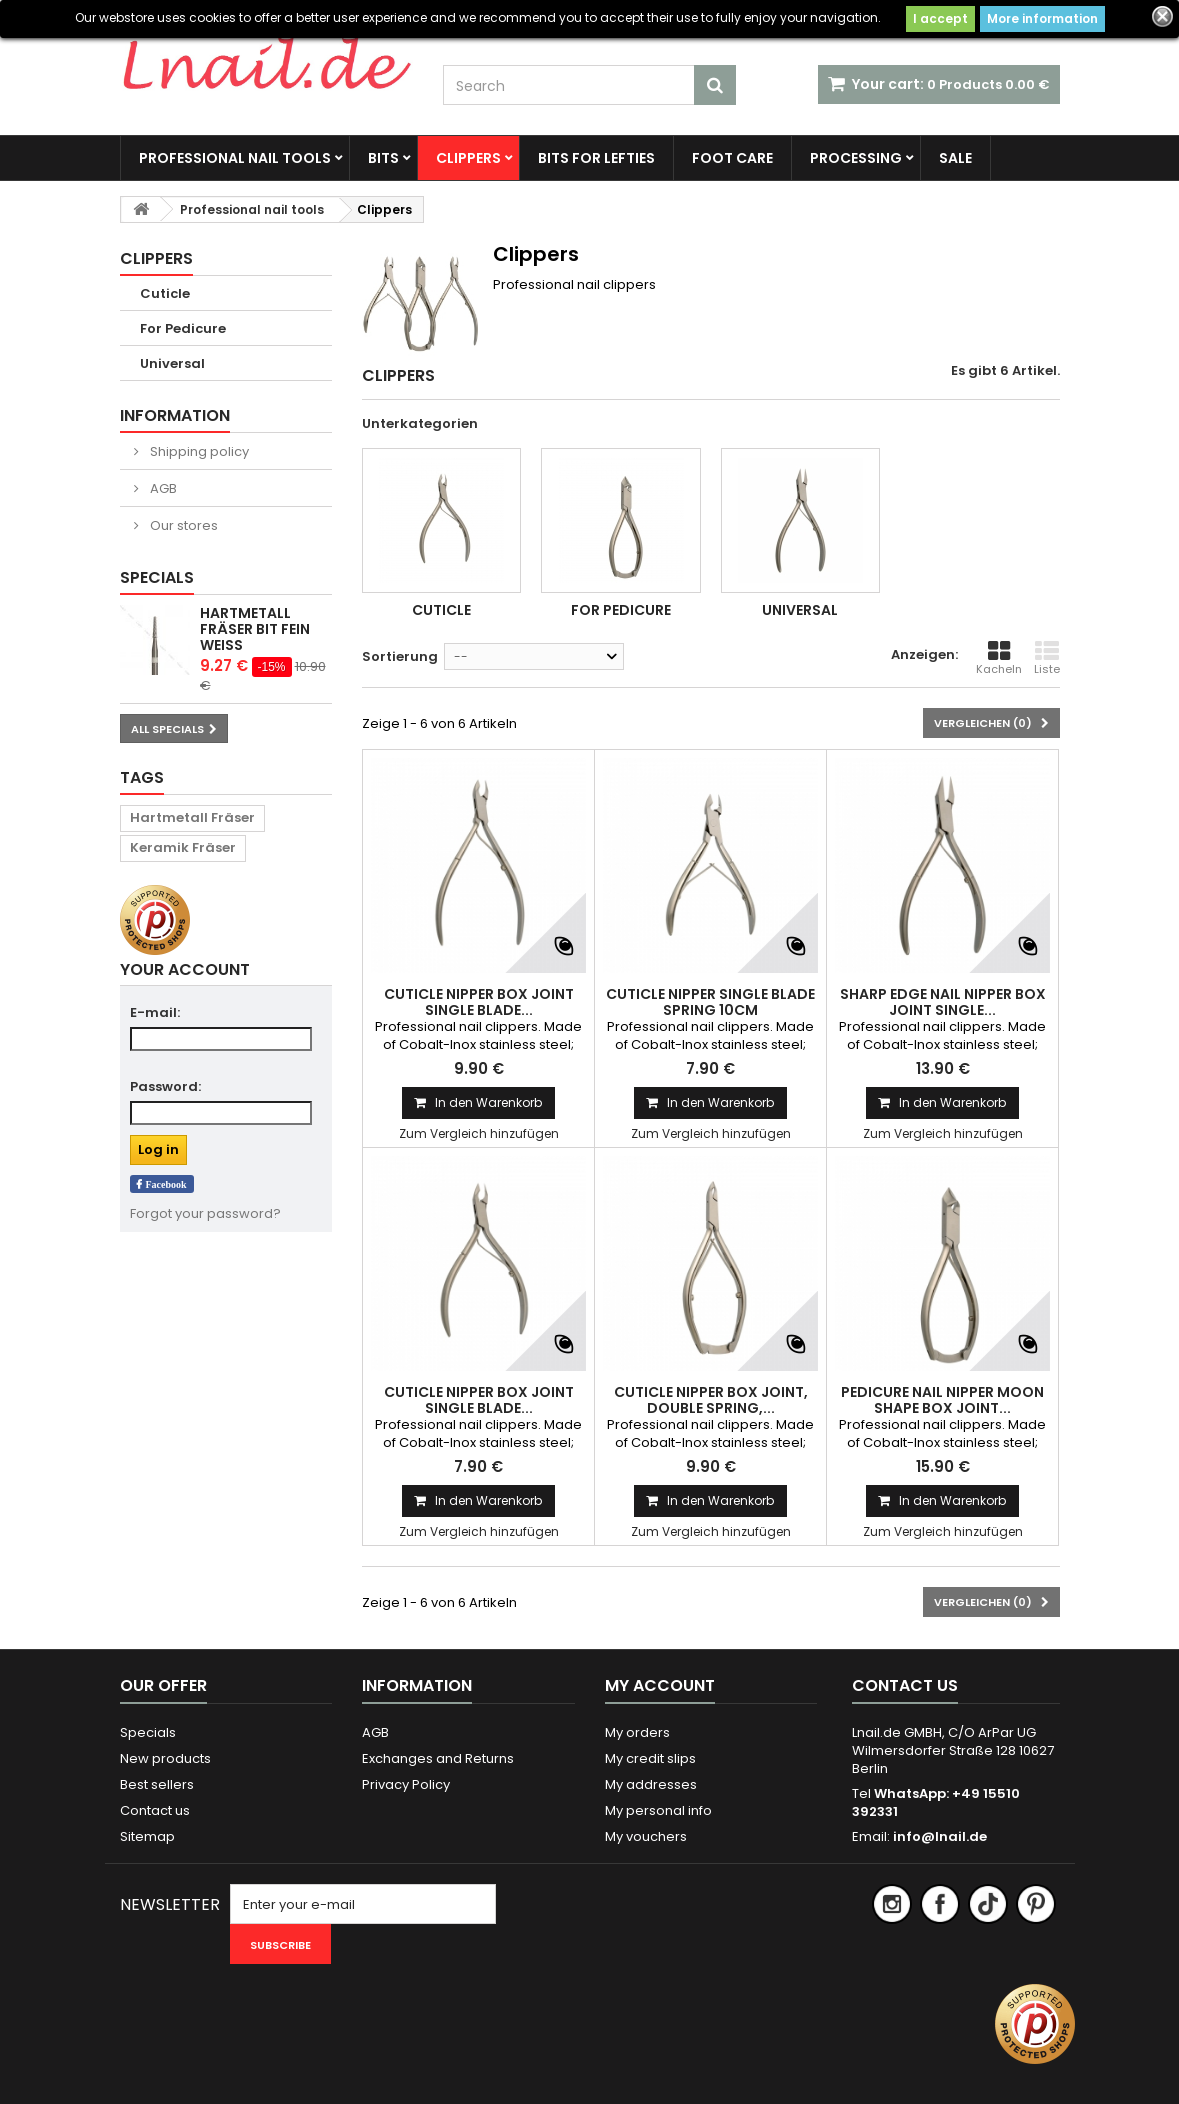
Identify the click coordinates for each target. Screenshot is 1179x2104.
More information (1042, 18)
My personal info (658, 1810)
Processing (856, 158)
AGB (162, 488)
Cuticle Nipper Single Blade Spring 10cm (710, 1002)
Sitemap (147, 1836)
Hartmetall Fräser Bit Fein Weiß (255, 629)
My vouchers (646, 1836)
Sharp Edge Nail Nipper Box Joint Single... (943, 1002)
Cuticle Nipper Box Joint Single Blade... (479, 1002)
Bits (383, 158)
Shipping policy (198, 451)
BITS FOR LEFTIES (596, 158)
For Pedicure (183, 328)
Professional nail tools (235, 158)
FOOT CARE (732, 158)
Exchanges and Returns (438, 1758)
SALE (955, 158)
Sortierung (400, 656)
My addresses (651, 1784)
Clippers (468, 158)
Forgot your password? (205, 1213)
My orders (637, 1732)
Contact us (155, 1810)
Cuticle (165, 293)
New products (165, 1758)
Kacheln (999, 658)
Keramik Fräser (183, 847)
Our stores (182, 525)
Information (175, 415)
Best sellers (157, 1784)
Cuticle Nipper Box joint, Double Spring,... (711, 1400)
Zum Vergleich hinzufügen (479, 1133)
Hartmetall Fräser (192, 817)
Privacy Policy (406, 1784)
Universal (172, 363)
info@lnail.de (940, 1836)
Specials (157, 577)
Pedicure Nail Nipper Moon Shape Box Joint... (942, 1400)
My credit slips (650, 1758)
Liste (1047, 658)
